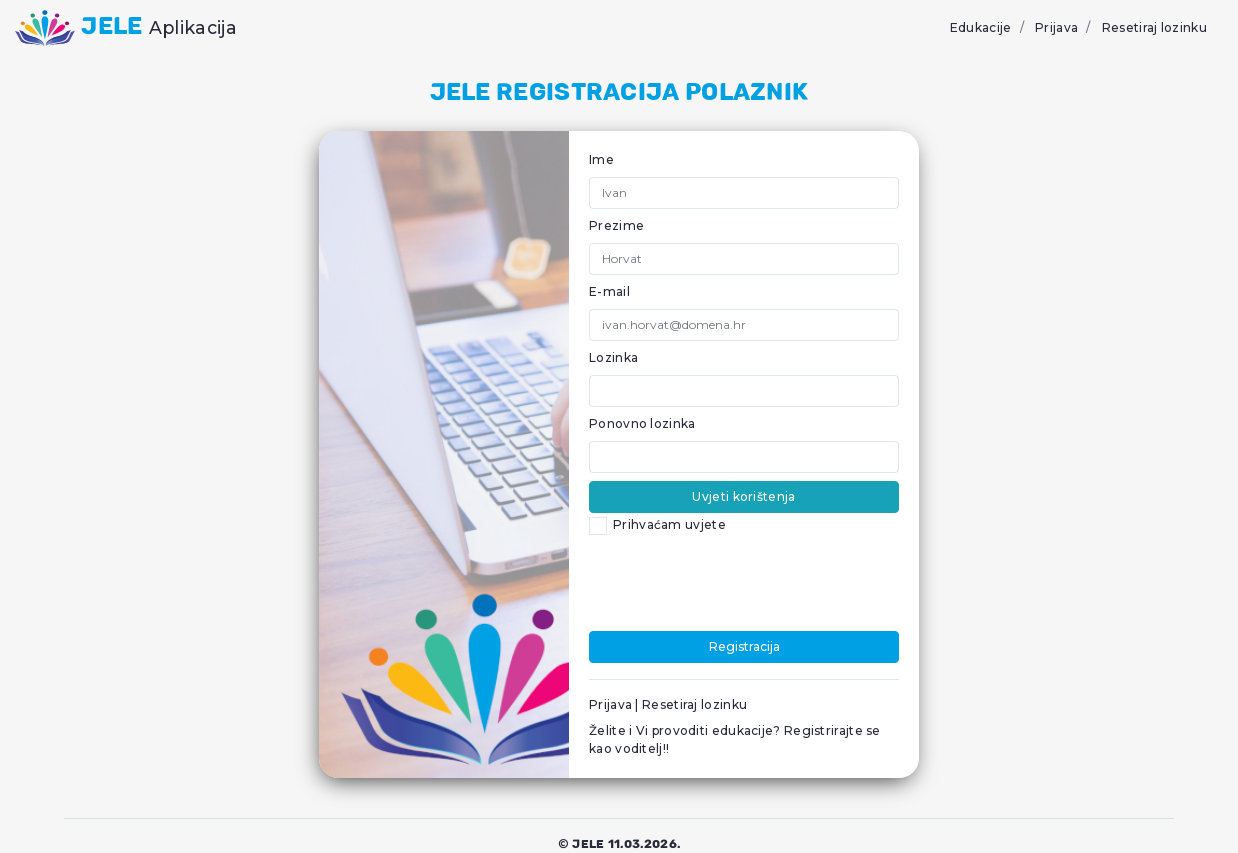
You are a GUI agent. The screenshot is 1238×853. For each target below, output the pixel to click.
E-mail (609, 291)
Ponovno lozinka (642, 423)
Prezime (616, 225)
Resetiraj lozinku (1154, 27)
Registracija (744, 646)
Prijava (1056, 27)
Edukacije (981, 27)
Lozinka (613, 357)
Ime (601, 159)
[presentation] (741, 584)
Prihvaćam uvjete (669, 524)
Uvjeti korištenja (743, 496)
